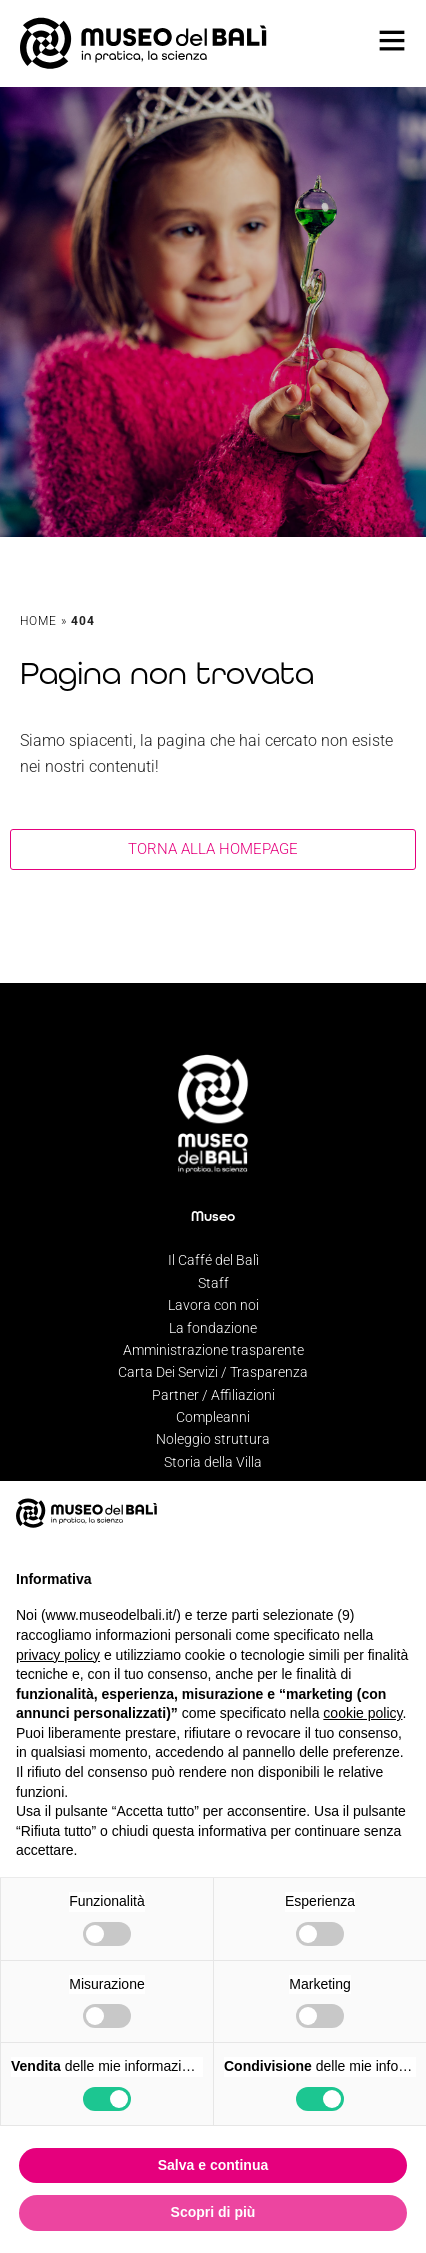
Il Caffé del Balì (213, 1260)
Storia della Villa (213, 1462)
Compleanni (213, 1417)
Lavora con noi (213, 1305)
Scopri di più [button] (213, 2212)
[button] (400, 1513)
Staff (213, 1283)
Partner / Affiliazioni (213, 1395)
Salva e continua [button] (213, 2165)
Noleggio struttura (213, 1439)
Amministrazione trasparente (213, 1350)
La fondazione (213, 1328)
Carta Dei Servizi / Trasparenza (213, 1372)
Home (38, 621)
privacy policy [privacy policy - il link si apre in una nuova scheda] (58, 1655)
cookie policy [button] (362, 1713)
